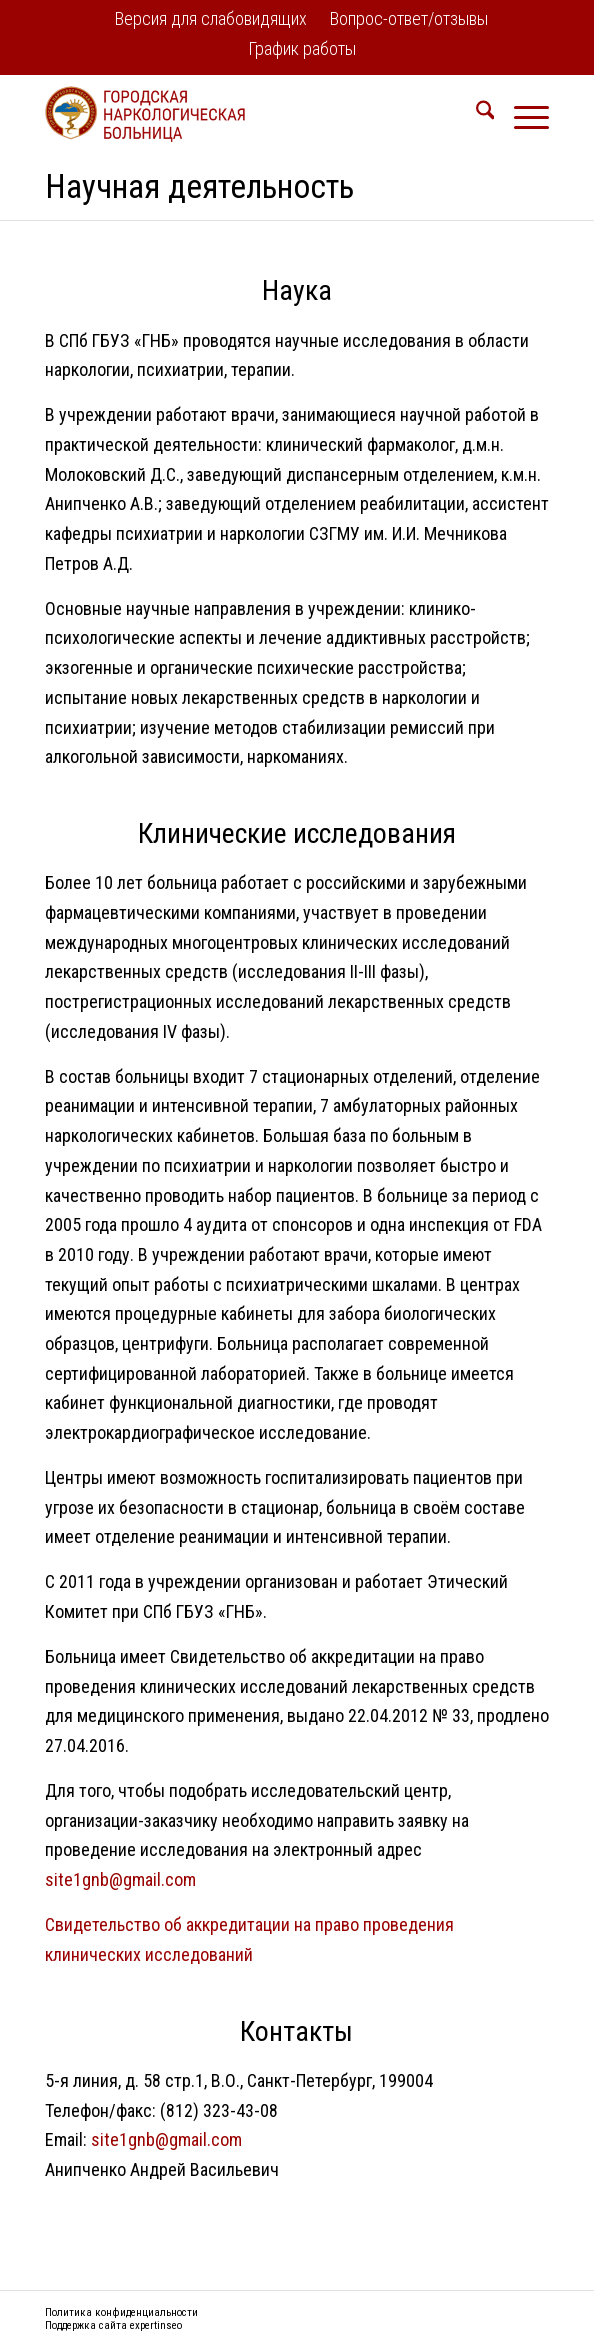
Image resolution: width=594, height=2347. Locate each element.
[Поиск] (475, 114)
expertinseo (156, 2325)
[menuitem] (211, 20)
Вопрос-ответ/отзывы (409, 18)
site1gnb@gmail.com (120, 1879)
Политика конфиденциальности (121, 2312)
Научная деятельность (199, 186)
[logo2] (247, 114)
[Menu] (521, 114)
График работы (302, 48)
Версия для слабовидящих (211, 18)
